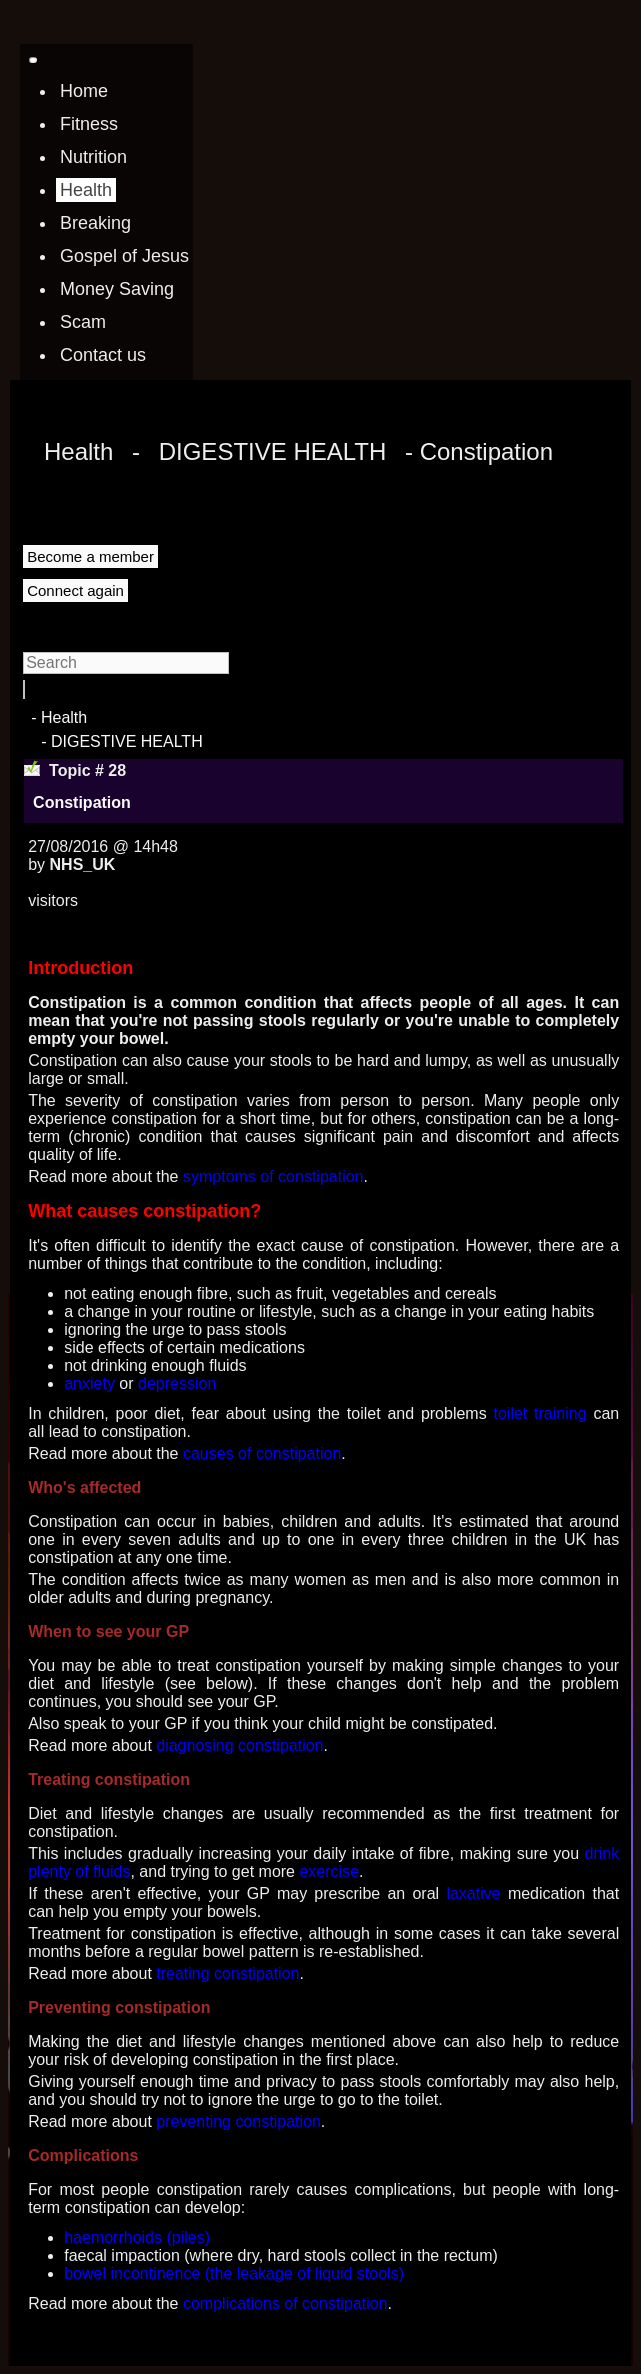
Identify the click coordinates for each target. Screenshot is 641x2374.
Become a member (90, 556)
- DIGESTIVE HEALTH (122, 741)
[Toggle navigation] (33, 60)
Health (78, 451)
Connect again (75, 590)
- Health (59, 717)
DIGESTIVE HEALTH (273, 451)
